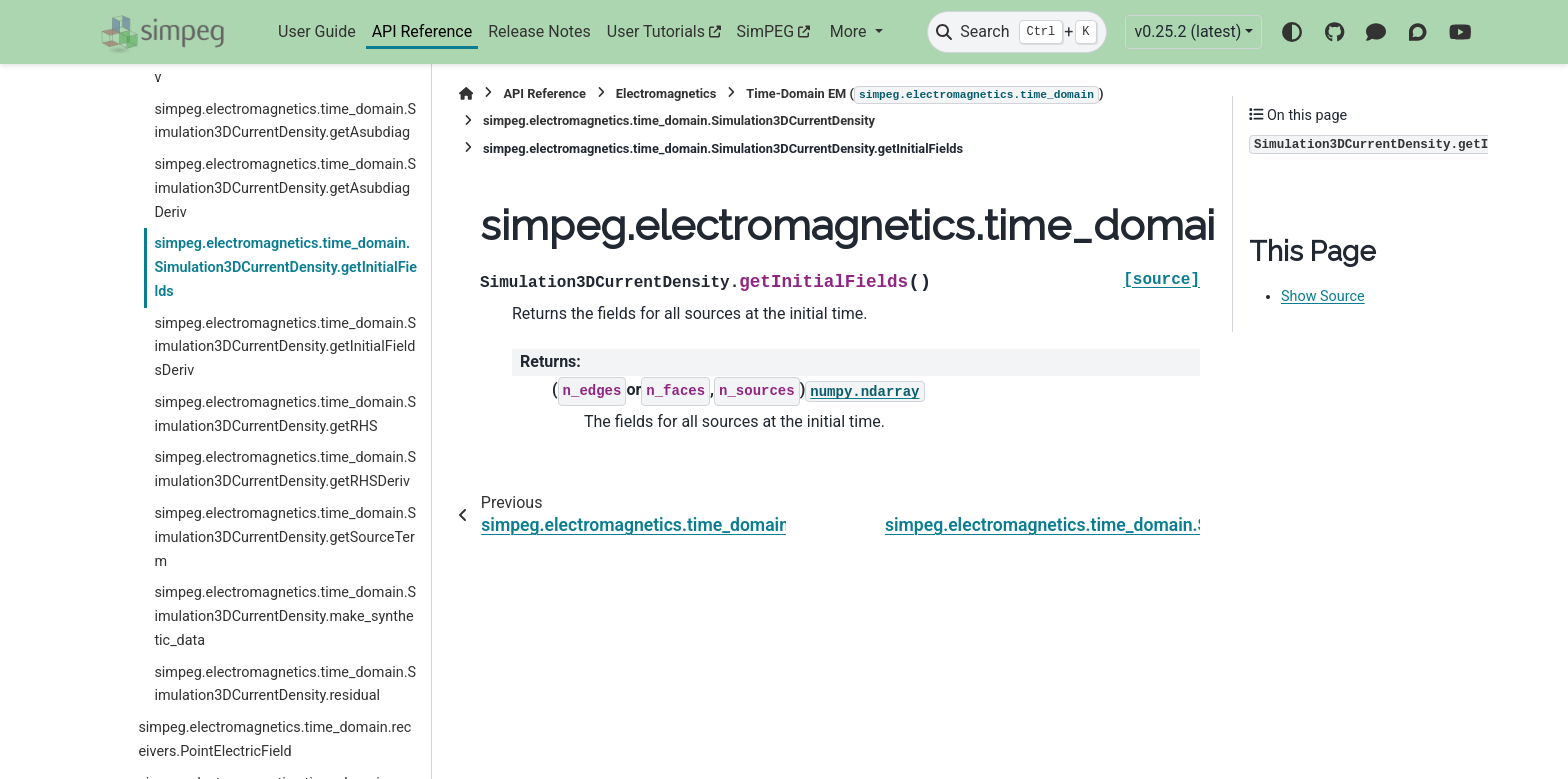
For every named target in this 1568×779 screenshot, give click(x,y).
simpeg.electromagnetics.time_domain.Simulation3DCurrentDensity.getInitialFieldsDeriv (285, 347)
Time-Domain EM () (924, 95)
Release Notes (539, 31)
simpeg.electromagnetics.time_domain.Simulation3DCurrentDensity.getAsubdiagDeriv (285, 188)
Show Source (1323, 296)
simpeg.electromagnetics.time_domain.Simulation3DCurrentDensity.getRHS (285, 414)
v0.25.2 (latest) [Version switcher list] (1187, 31)
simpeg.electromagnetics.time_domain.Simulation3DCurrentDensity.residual (285, 684)
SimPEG (766, 31)
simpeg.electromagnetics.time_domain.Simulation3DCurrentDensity (679, 120)
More (850, 31)
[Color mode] (1292, 32)
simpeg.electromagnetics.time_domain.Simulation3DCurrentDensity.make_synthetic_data (285, 616)
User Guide (317, 31)
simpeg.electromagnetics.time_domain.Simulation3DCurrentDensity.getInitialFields (285, 267)
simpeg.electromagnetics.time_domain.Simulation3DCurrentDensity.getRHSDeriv (285, 469)
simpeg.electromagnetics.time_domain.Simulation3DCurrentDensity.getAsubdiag (285, 121)
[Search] (1017, 32)
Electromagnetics (666, 93)
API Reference (422, 31)
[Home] (466, 93)
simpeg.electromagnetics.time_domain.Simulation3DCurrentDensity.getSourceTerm (285, 537)
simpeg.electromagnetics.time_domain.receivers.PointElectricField (274, 739)
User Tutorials (656, 31)
